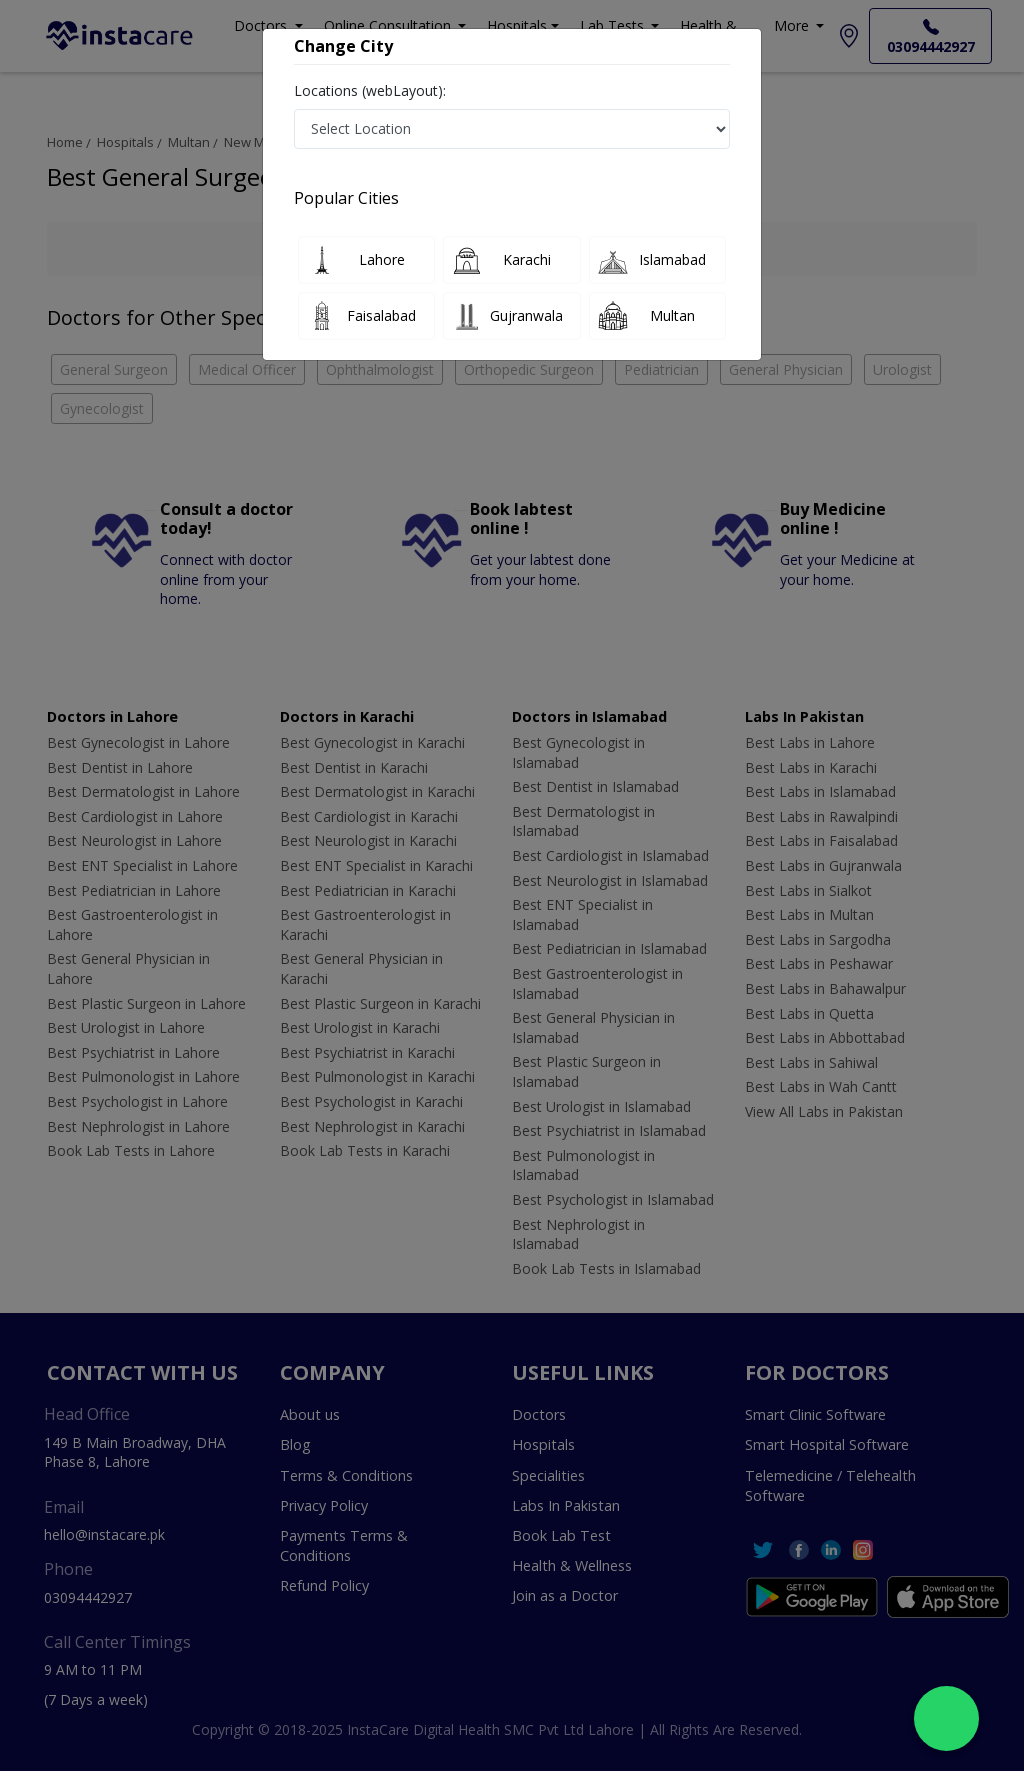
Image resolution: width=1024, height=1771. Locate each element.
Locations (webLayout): (370, 90)
